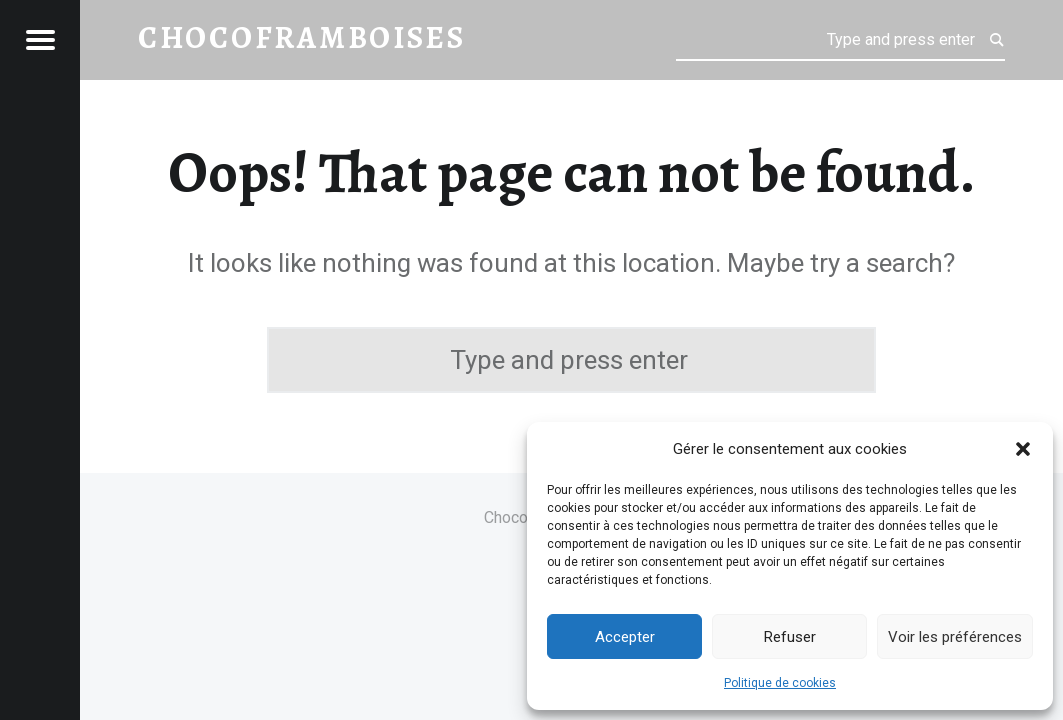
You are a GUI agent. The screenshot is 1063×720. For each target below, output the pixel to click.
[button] (1023, 449)
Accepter (625, 637)
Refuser (790, 637)
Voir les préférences (955, 637)
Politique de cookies (780, 683)
